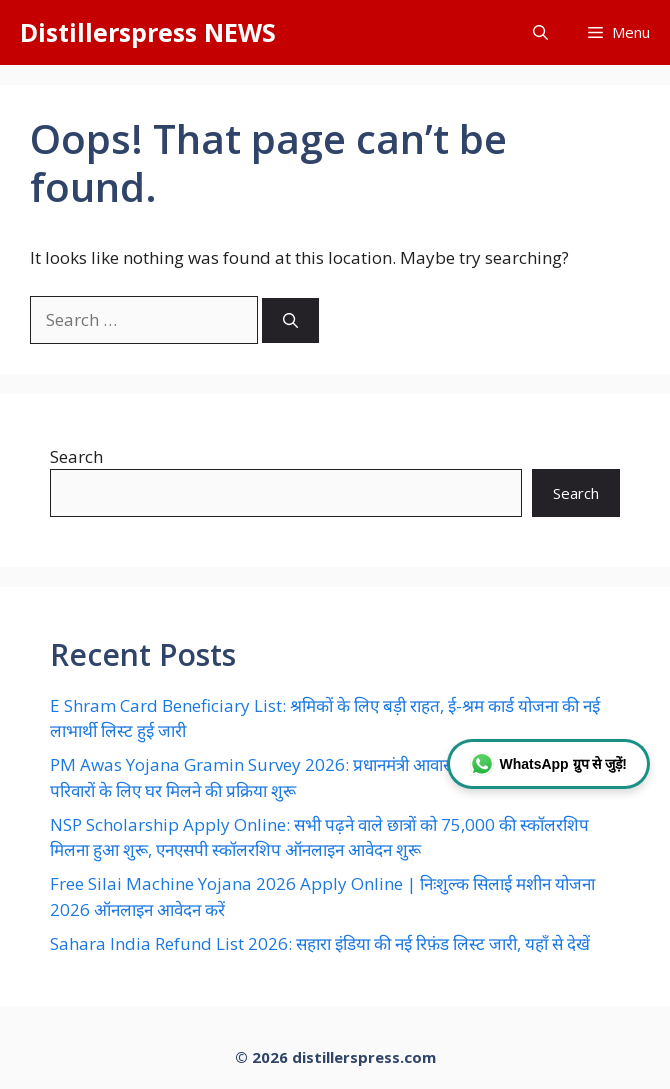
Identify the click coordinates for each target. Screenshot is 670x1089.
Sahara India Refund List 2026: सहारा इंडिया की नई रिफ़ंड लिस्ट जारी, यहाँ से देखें (320, 943)
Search (76, 456)
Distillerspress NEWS (148, 32)
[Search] (290, 320)
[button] (540, 32)
